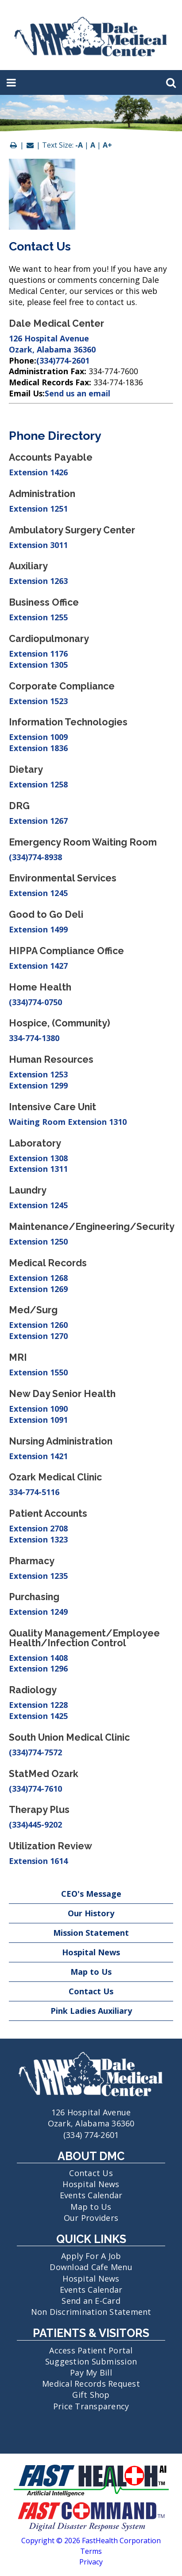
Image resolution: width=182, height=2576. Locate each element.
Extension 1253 (38, 1074)
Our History (91, 1913)
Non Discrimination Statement (91, 2311)
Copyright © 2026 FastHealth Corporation (91, 2540)
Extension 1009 (38, 737)
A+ (107, 145)
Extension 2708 (38, 1528)
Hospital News (91, 1952)
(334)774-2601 (62, 360)
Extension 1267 (38, 820)
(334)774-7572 (35, 1752)
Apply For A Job (91, 2256)
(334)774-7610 (35, 1788)
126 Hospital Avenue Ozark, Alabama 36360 (52, 344)
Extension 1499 (38, 929)
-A (79, 145)
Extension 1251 (38, 508)
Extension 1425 (38, 1716)
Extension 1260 (38, 1324)
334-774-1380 (34, 1038)
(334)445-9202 (35, 1824)
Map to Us (91, 1971)
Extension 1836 (38, 748)
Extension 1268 (38, 1277)
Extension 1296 (38, 1668)
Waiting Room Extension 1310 (68, 1121)
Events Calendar (91, 2195)
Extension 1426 (38, 472)
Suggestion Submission (91, 2361)
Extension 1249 (38, 1611)
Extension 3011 (38, 545)
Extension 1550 (38, 1372)
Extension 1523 (38, 701)
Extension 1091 (38, 1419)
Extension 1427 (38, 965)
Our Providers (91, 2217)
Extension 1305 (38, 664)
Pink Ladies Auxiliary (91, 2010)
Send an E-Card (91, 2300)
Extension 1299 (38, 1085)
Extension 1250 (38, 1241)
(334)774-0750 (35, 1002)
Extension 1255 (38, 617)
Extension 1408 (38, 1657)
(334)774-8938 (35, 857)
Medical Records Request (91, 2383)
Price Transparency (91, 2406)
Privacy (91, 2562)
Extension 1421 (38, 1456)
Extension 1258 (38, 784)
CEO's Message (91, 1893)
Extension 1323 (38, 1539)
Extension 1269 (38, 1289)
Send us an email (77, 393)
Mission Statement (91, 1932)
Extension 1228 (38, 1704)
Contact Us (91, 1991)
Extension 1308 (38, 1158)
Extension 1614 (38, 1861)
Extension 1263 (38, 580)
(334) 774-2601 (91, 2135)
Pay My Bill (91, 2372)
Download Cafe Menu (91, 2267)
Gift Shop (90, 2394)
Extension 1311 (38, 1168)
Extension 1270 (38, 1336)
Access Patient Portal (90, 2350)
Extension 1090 (38, 1408)
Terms (91, 2551)
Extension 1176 (38, 653)
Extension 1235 (38, 1575)
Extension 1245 (38, 893)
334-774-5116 (34, 1492)
